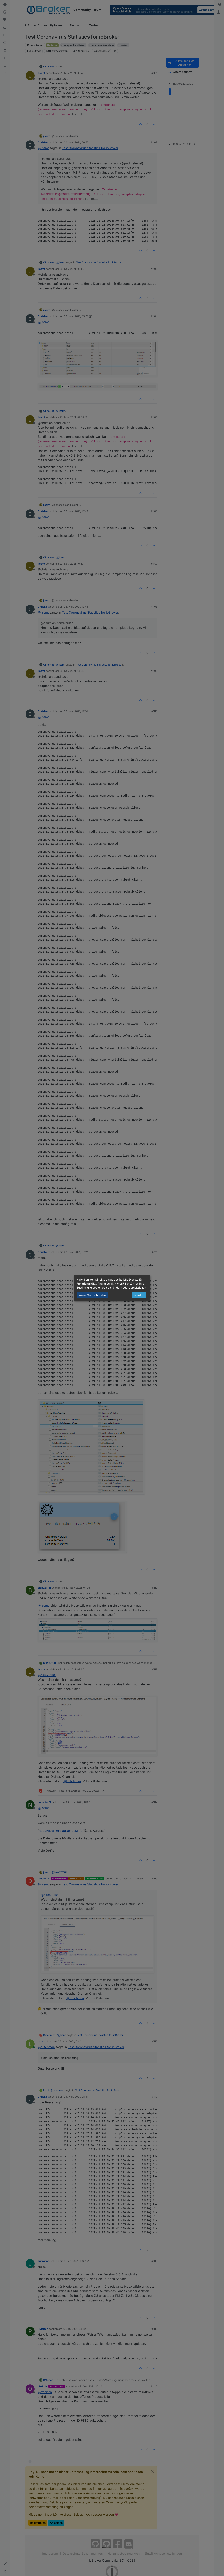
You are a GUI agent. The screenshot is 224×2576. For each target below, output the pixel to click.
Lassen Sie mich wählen (92, 1295)
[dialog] (112, 1288)
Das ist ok (139, 1295)
